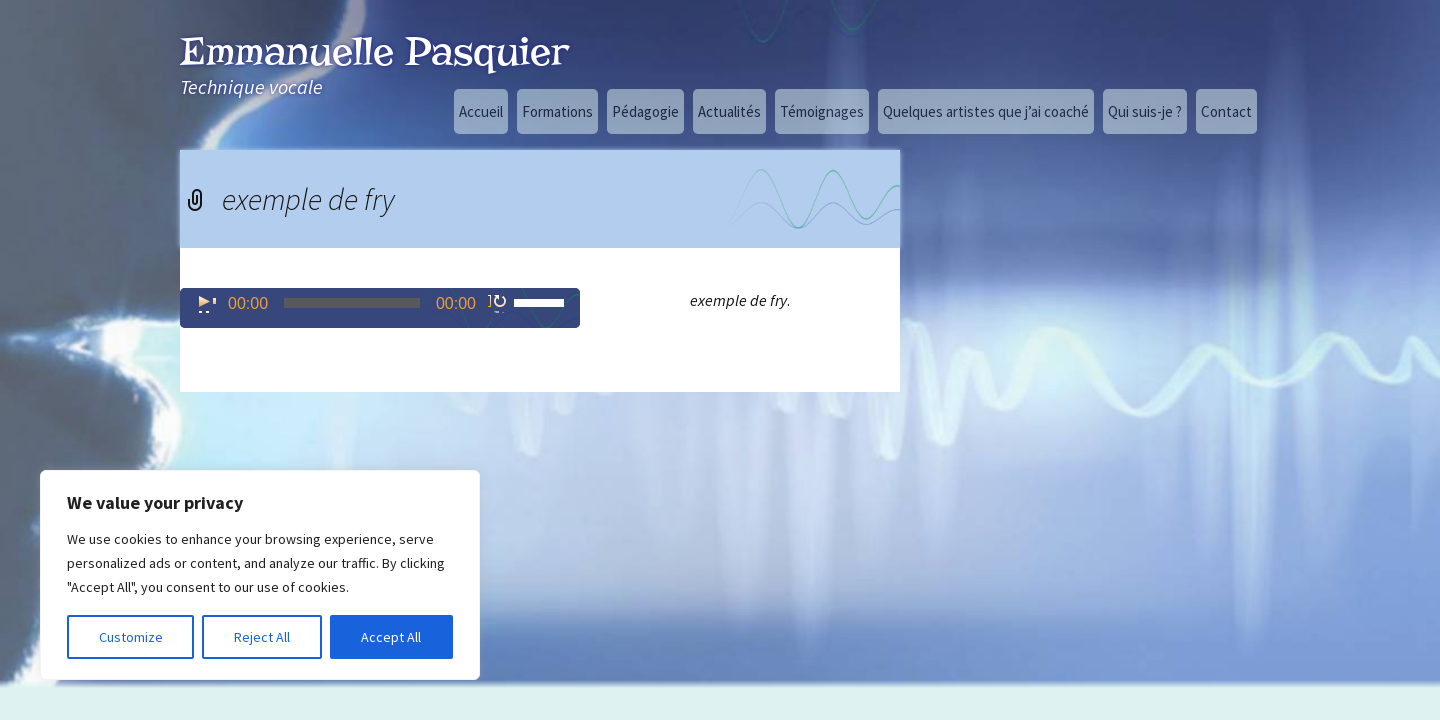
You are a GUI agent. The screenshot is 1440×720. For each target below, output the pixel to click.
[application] (380, 308)
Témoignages (822, 111)
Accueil (481, 111)
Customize (131, 637)
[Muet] (498, 303)
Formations (557, 111)
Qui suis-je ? (1145, 111)
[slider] (352, 303)
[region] (260, 575)
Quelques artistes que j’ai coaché (986, 111)
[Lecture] (206, 303)
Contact (1226, 111)
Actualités (729, 111)
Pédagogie (645, 111)
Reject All (262, 637)
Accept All (391, 637)
